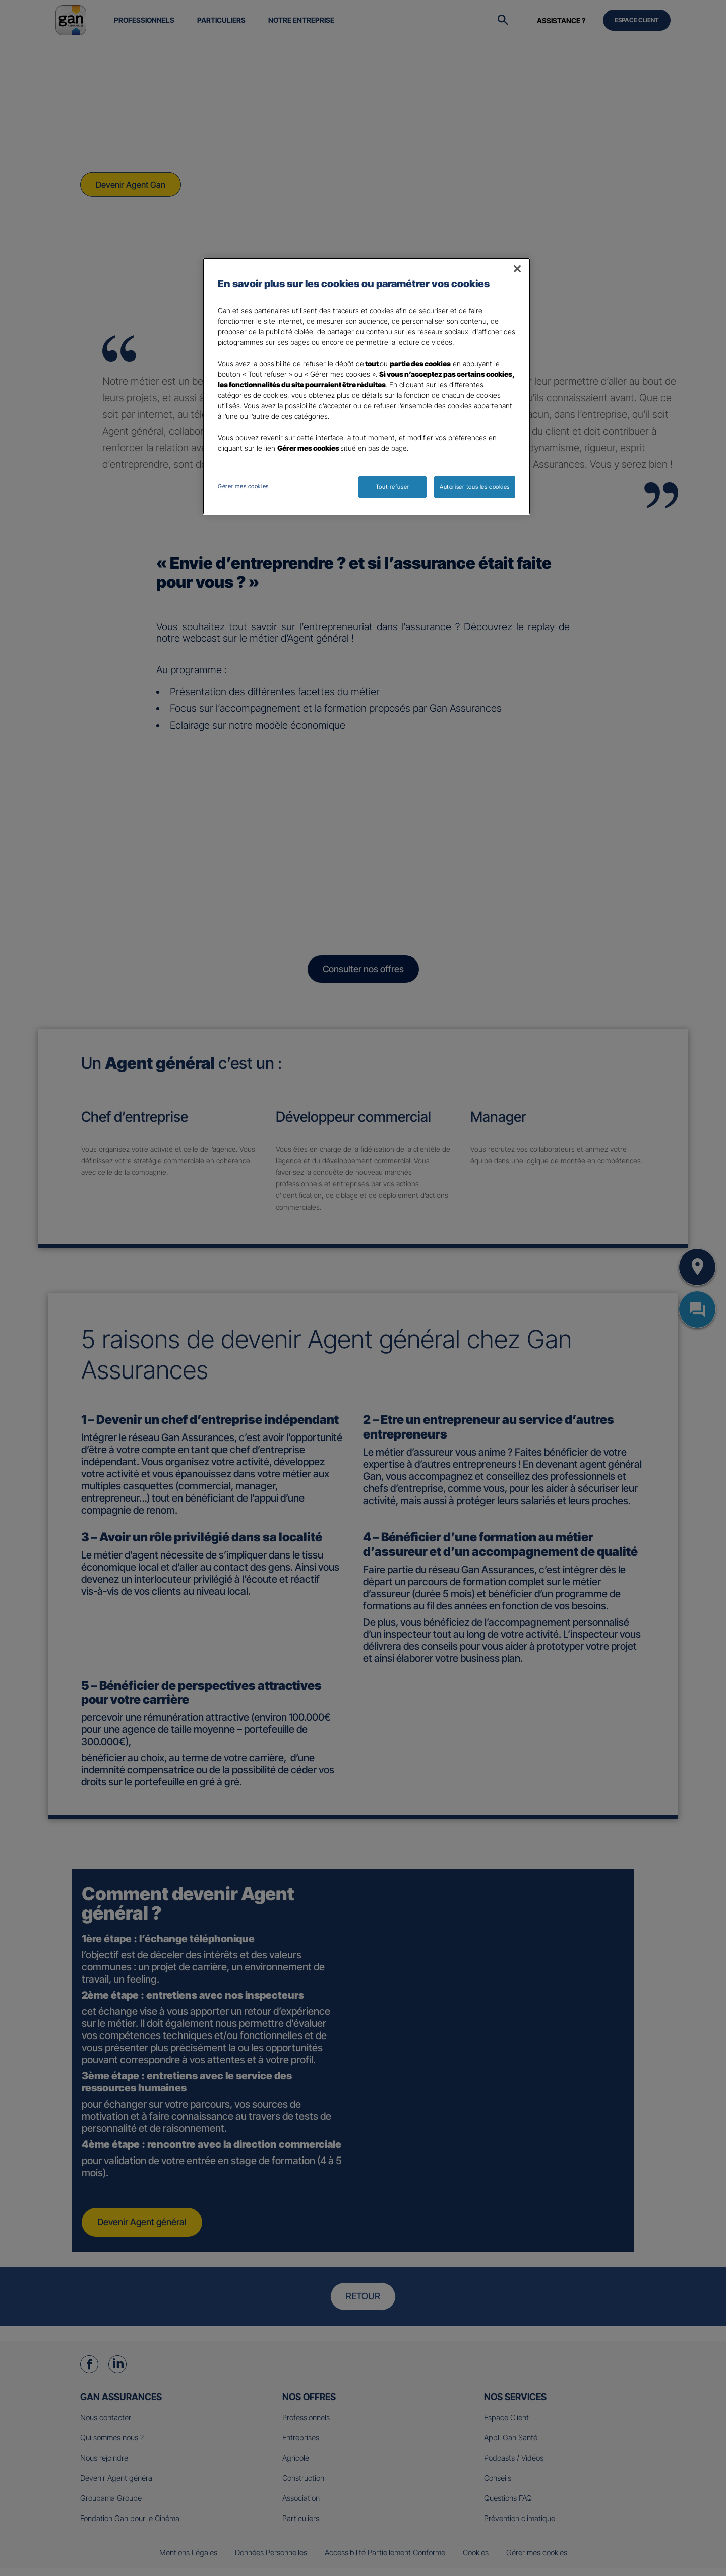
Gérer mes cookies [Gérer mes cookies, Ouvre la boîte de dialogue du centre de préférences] (243, 486)
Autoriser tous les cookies (475, 486)
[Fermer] (517, 269)
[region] (366, 386)
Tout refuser (392, 486)
